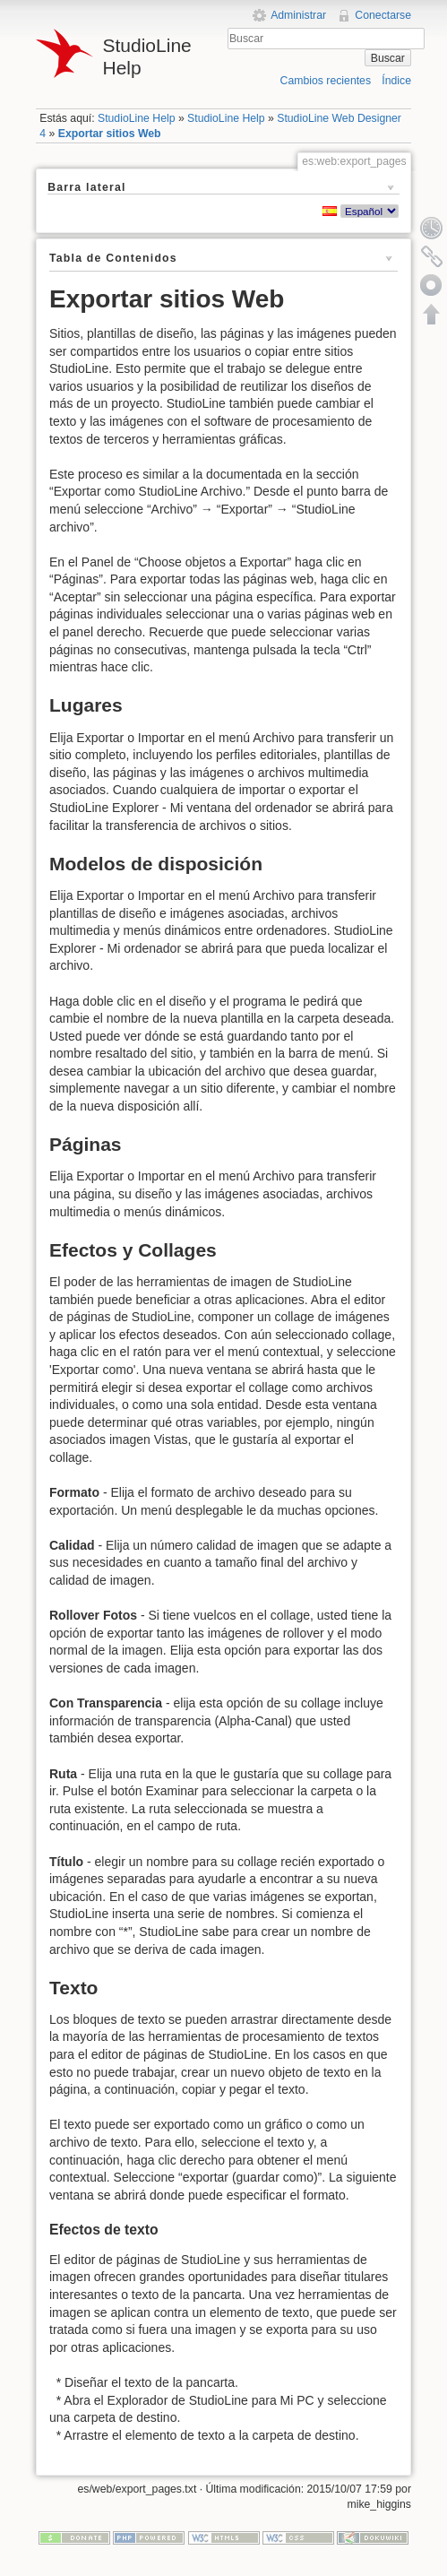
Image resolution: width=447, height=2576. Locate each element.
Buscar (388, 58)
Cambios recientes (325, 80)
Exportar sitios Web (109, 133)
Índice (396, 80)
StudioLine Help (137, 118)
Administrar (298, 15)
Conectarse (383, 15)
